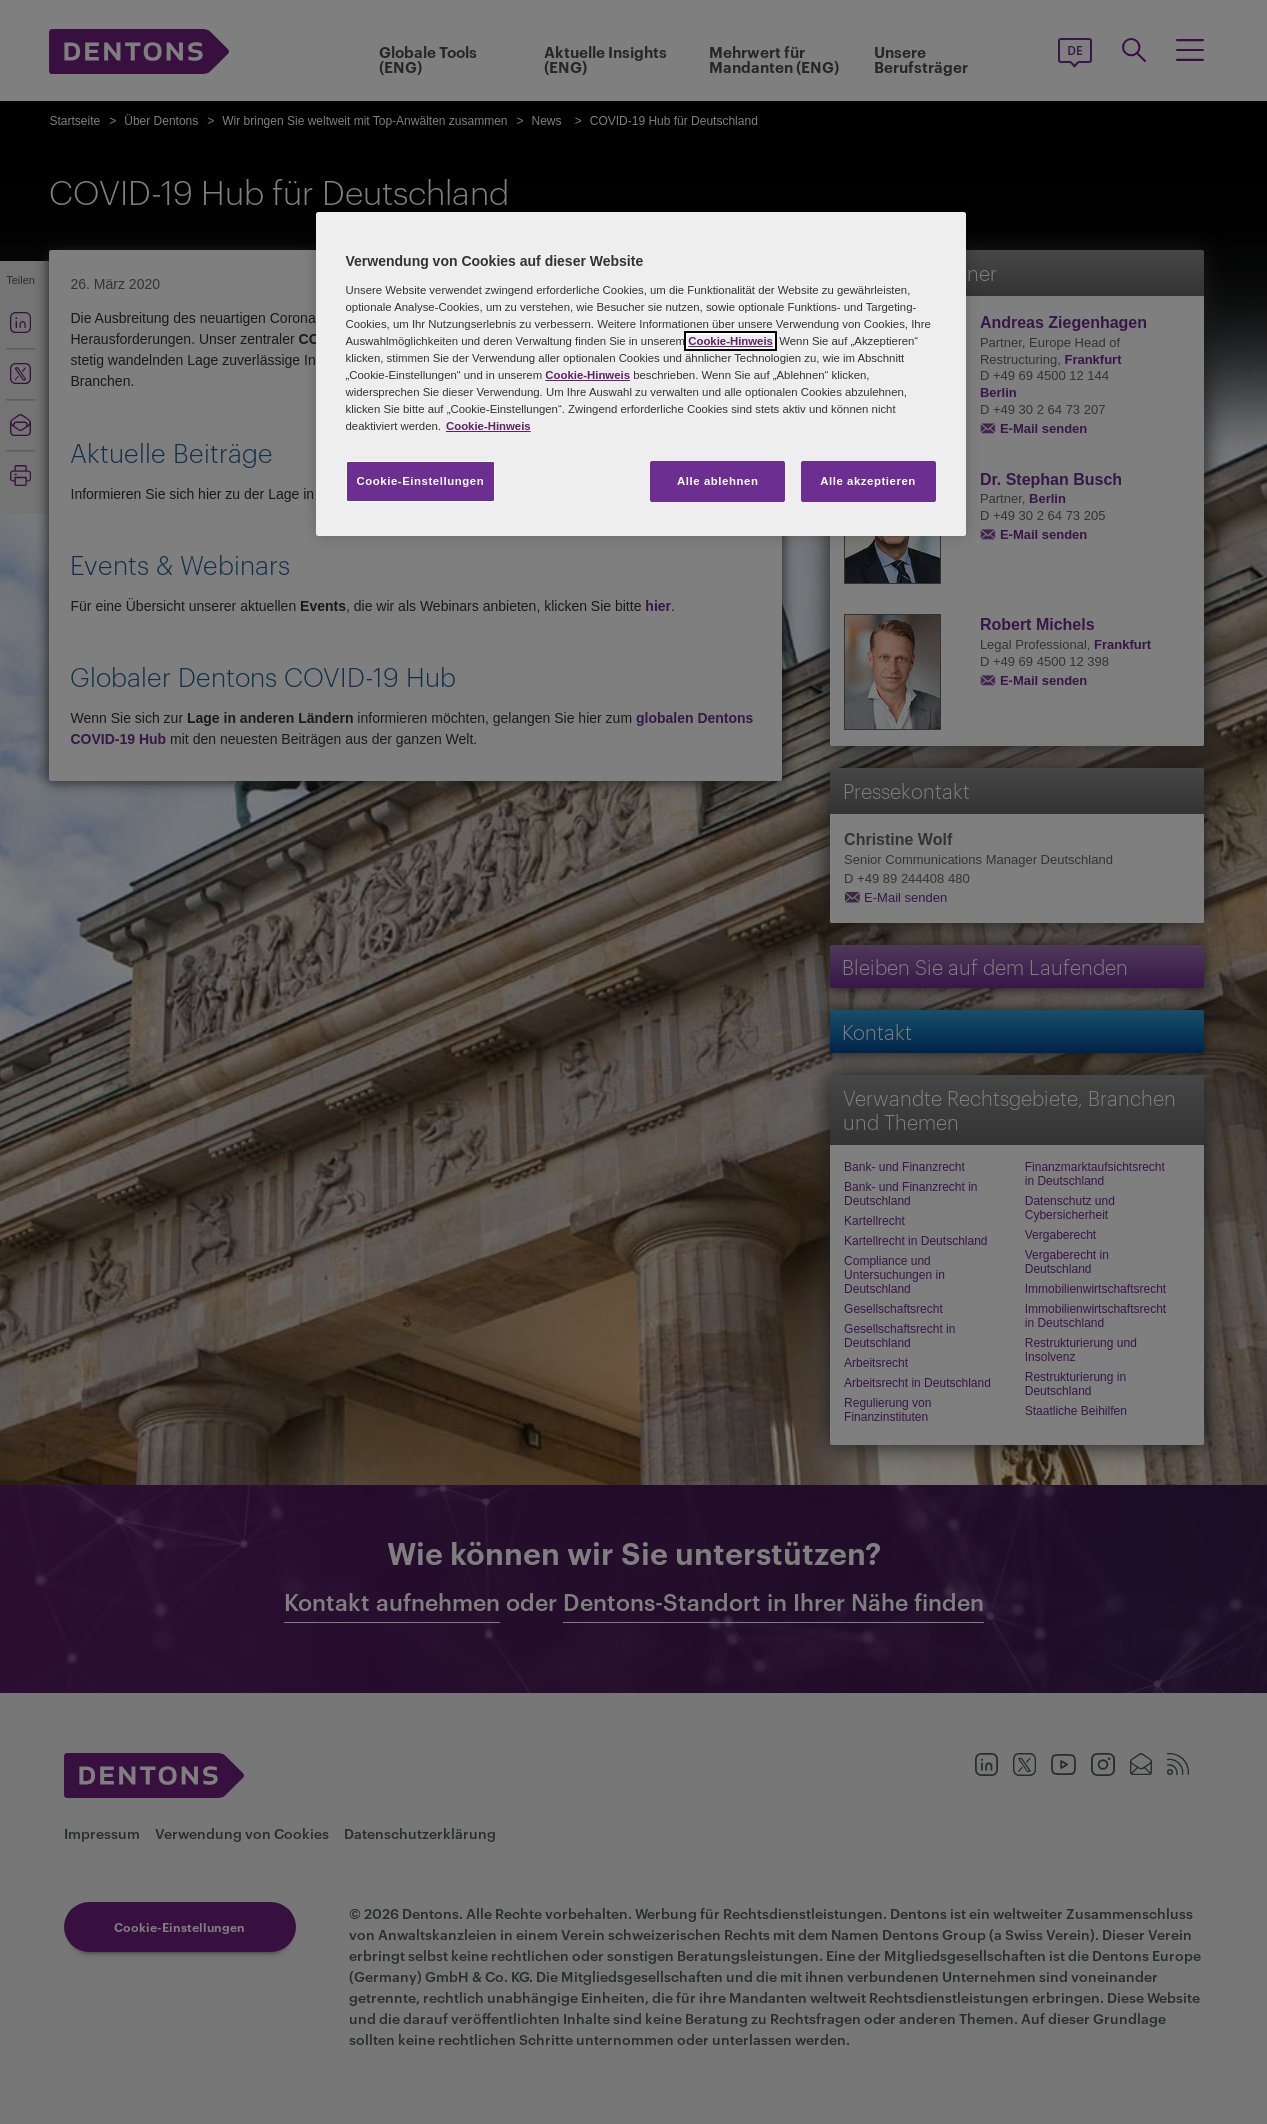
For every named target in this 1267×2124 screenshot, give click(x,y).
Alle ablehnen (717, 481)
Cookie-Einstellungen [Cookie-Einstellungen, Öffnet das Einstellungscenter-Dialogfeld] (421, 481)
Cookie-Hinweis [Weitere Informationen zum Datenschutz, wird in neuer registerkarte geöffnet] (488, 426)
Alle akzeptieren (868, 481)
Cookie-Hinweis (730, 341)
